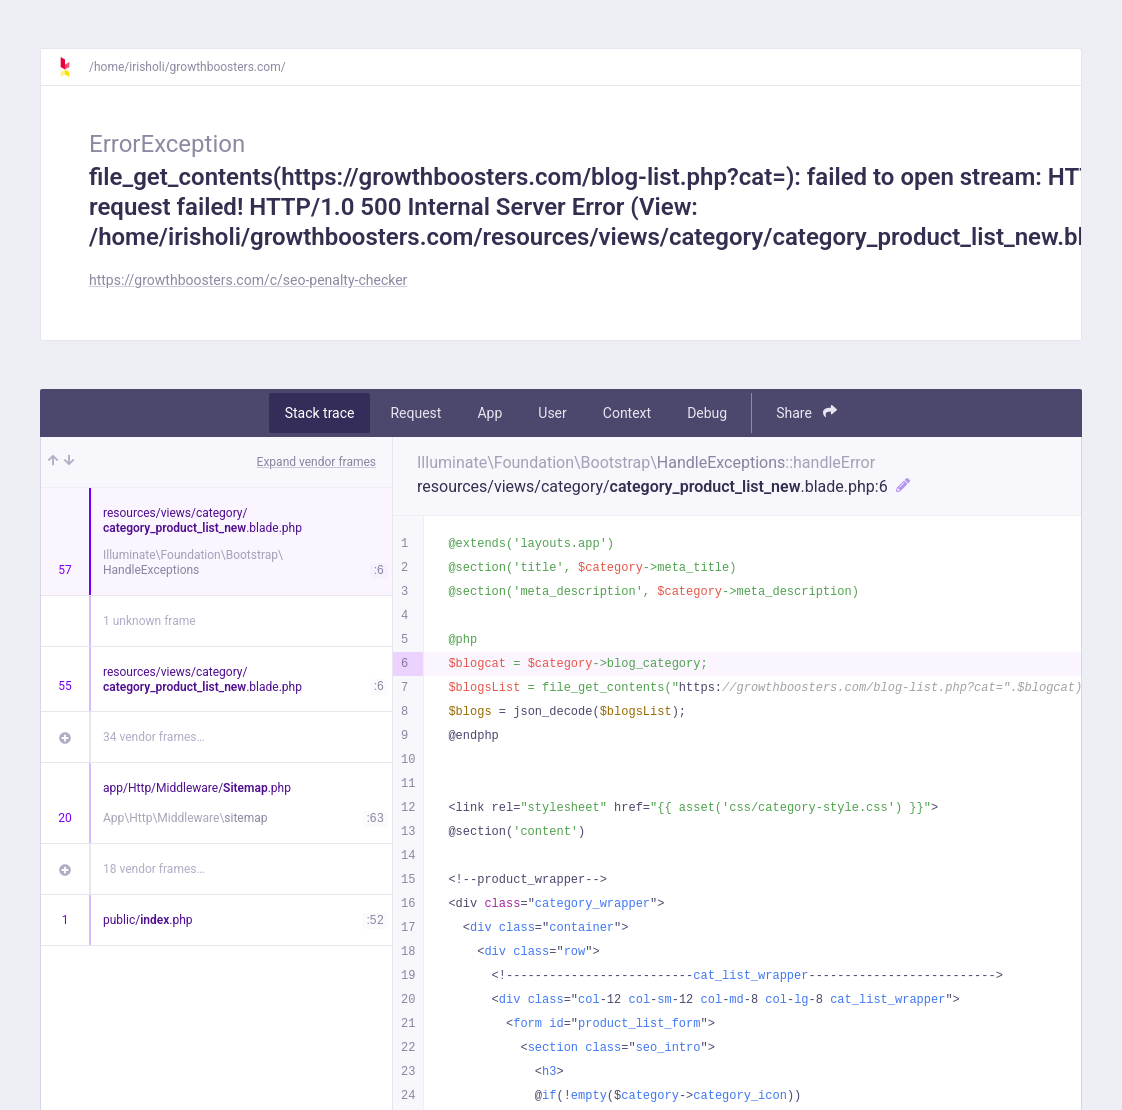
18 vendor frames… (153, 869)
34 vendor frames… (153, 737)
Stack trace (320, 413)
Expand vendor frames (316, 462)
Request (415, 413)
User (552, 413)
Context (627, 413)
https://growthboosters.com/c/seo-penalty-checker (248, 280)
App (489, 413)
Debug (707, 413)
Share (806, 412)
